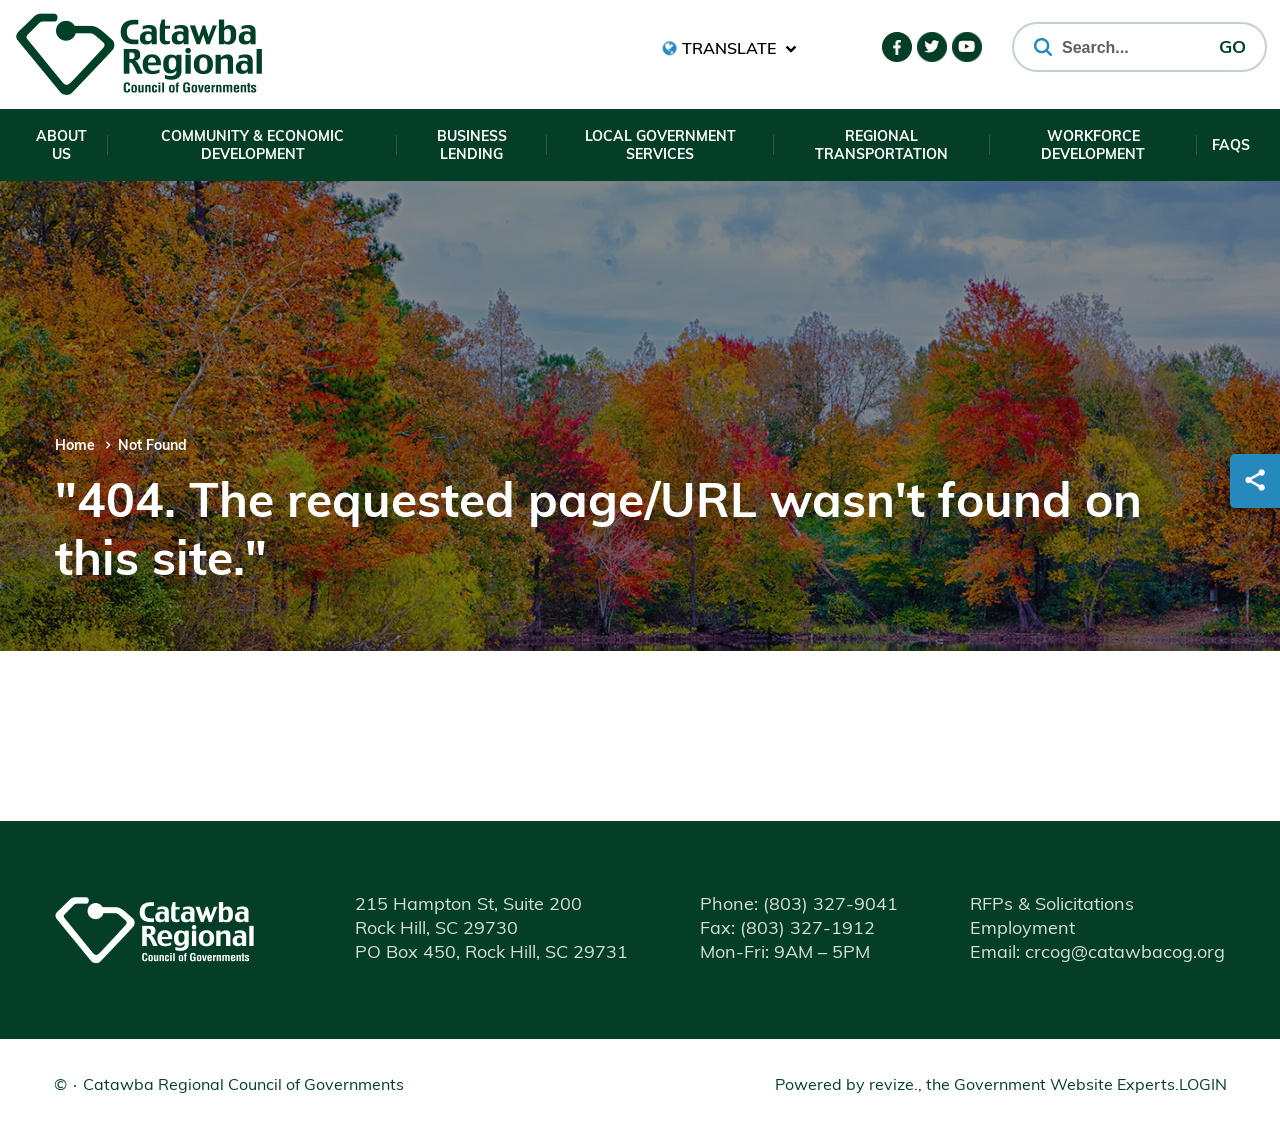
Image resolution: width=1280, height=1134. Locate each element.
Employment (1022, 929)
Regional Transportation (881, 146)
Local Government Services (660, 146)
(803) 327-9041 (799, 905)
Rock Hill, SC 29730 (436, 929)
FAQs (1231, 146)
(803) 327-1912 (787, 929)
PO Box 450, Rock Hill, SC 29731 (491, 953)
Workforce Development (1093, 146)
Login (1203, 1086)
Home (75, 446)
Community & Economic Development (252, 146)
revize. (893, 1086)
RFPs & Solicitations (1052, 905)
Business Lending (472, 146)
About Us (61, 146)
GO (1232, 48)
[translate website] (729, 48)
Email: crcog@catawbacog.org (1097, 953)
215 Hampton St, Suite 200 (468, 905)
